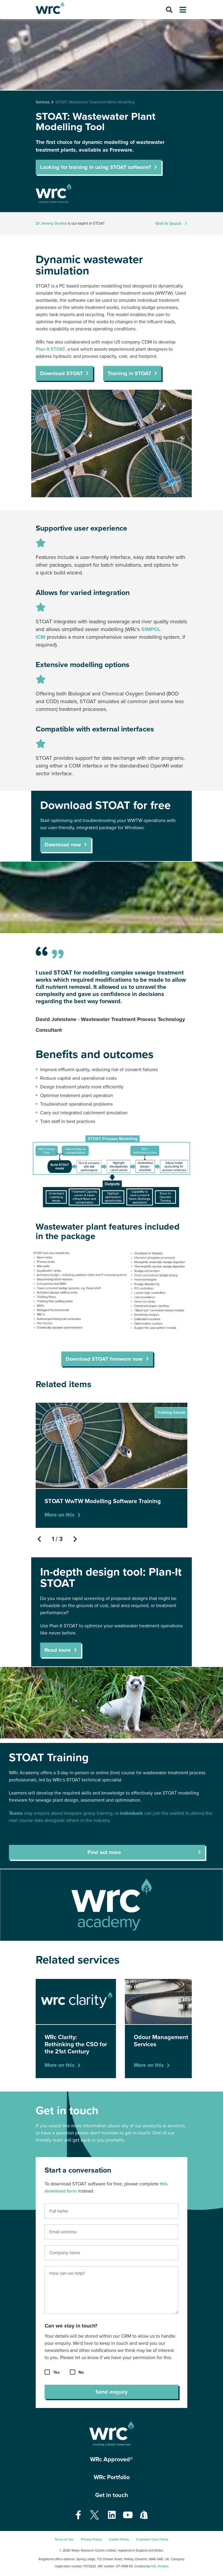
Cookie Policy (119, 2539)
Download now (63, 844)
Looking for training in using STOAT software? (95, 167)
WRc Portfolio (112, 2477)
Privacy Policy (91, 2539)
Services (43, 102)
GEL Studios (160, 2566)
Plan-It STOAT (50, 349)
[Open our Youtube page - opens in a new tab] (128, 2515)
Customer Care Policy (152, 2539)
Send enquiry (111, 2392)
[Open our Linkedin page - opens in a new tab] (112, 2515)
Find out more (104, 1852)
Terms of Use (64, 2539)
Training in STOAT (129, 373)
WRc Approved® (111, 2459)
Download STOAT (61, 373)
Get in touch (168, 223)
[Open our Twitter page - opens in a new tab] (94, 2515)
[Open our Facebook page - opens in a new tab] (78, 2515)
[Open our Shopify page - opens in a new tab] (144, 2515)
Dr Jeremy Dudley (51, 223)
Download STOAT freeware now (104, 1359)
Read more (58, 1650)
